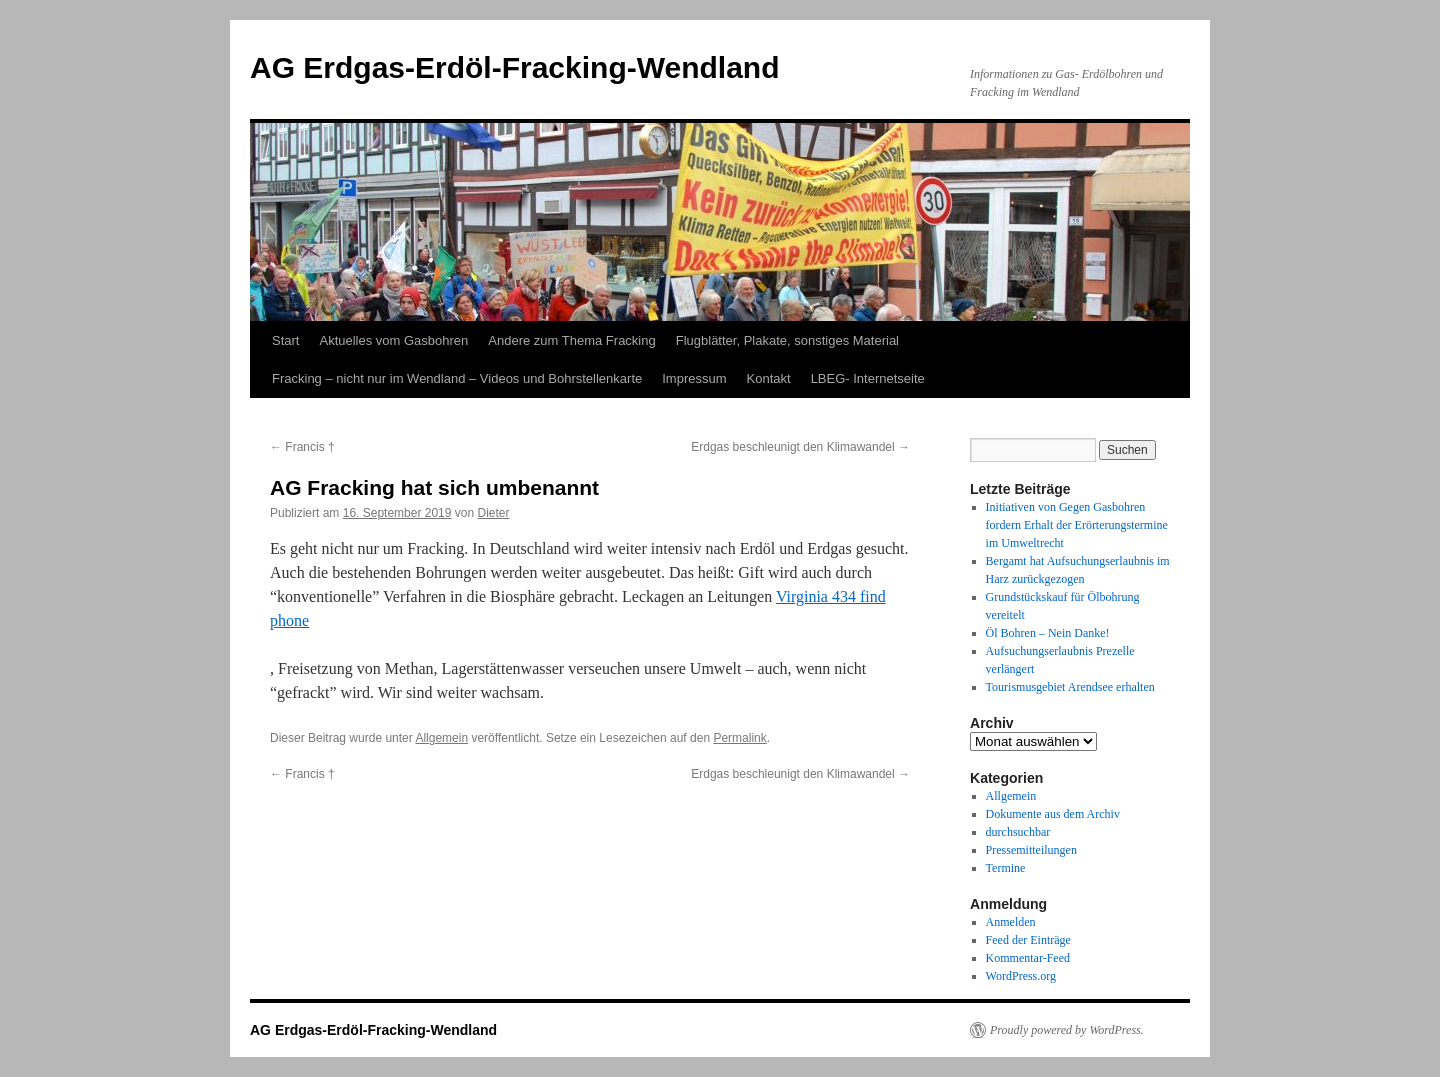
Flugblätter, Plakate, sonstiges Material (787, 340)
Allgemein (441, 738)
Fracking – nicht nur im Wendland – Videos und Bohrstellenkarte (457, 378)
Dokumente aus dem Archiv (1053, 814)
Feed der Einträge (1028, 940)
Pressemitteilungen (1031, 850)
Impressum (694, 378)
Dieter (494, 513)
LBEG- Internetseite (868, 378)
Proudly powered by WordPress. (1067, 1030)
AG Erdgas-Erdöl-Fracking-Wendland (515, 67)
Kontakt (769, 378)
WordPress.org (1021, 976)
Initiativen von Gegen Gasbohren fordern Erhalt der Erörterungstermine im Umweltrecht (1077, 525)
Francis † (302, 447)
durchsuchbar (1018, 832)
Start (285, 340)
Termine (1006, 868)
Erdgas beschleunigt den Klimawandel (800, 447)
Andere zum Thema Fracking (571, 340)
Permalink (739, 738)
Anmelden (1011, 922)
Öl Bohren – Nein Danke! (1048, 633)
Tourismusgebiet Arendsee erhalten (1070, 687)
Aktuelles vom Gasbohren (393, 340)
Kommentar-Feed (1028, 958)
